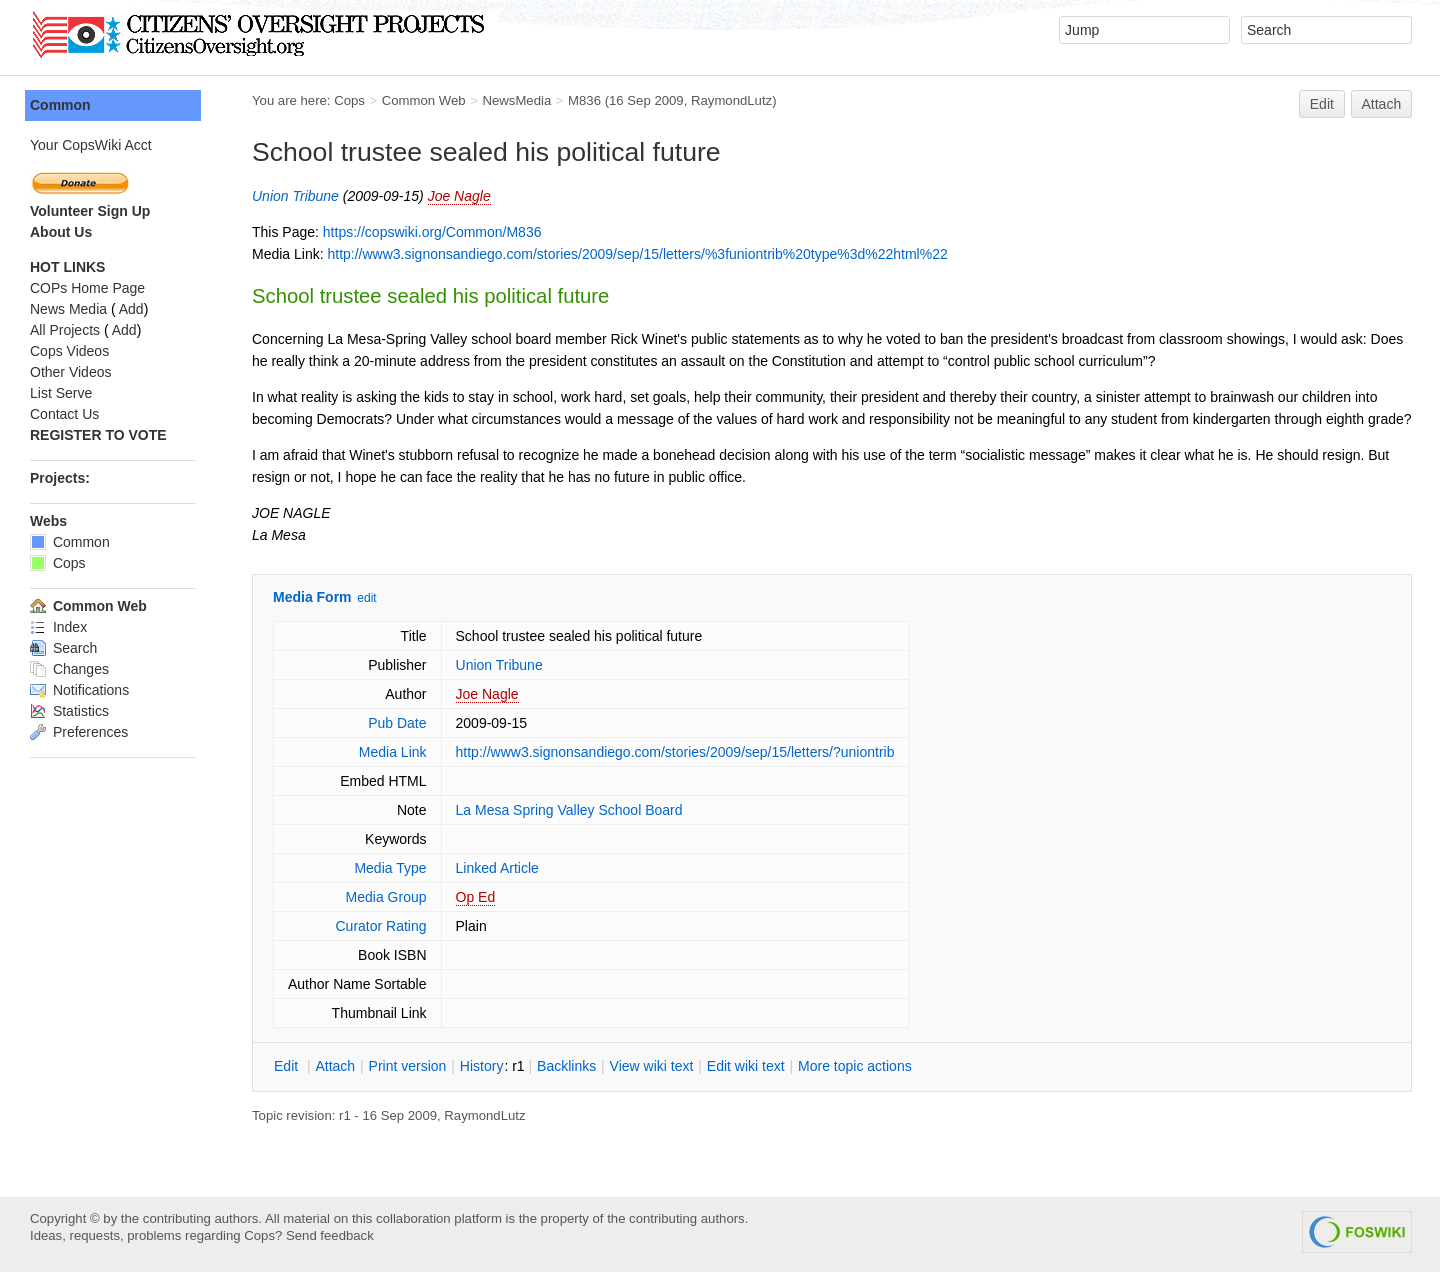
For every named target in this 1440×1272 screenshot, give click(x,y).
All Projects (65, 330)
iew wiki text (652, 1066)
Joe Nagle (459, 196)
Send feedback (330, 1235)
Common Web (424, 100)
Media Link (393, 752)
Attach (1382, 104)
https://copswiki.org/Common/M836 (432, 232)
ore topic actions (855, 1066)
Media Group (386, 897)
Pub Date (397, 723)
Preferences (79, 732)
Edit (1322, 104)
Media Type (390, 868)
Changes (69, 669)
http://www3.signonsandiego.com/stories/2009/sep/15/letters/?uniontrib (675, 752)
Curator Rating (380, 926)
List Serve (61, 393)
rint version (408, 1066)
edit (366, 598)
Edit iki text (746, 1066)
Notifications (79, 690)
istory (482, 1066)
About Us (61, 232)
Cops (349, 100)
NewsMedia (516, 100)
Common (60, 105)
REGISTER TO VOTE (98, 435)
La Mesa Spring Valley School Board (569, 810)
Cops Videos (69, 351)
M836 (584, 100)
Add (131, 309)
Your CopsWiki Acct (91, 145)
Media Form (312, 597)
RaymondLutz (731, 100)
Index (58, 627)
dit (288, 1066)
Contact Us (64, 414)
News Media (68, 309)
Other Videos (70, 372)
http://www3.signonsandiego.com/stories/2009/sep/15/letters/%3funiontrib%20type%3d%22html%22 (637, 254)
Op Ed (476, 897)
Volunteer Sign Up (90, 211)
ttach (335, 1066)
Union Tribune (295, 196)
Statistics (69, 711)
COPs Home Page (87, 288)
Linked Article (497, 868)
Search (63, 648)
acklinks (566, 1066)
